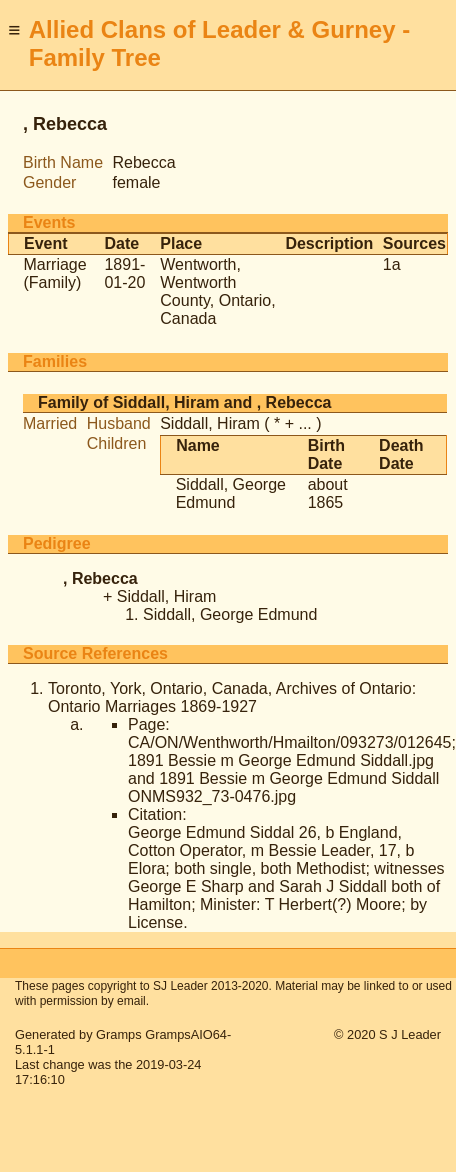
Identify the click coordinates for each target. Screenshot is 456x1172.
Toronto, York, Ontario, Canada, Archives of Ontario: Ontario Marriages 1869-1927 (232, 697)
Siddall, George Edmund (231, 493)
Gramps (119, 1034)
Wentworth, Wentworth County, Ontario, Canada (217, 291)
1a (392, 264)
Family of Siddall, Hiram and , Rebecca (184, 402)
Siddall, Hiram (210, 423)
